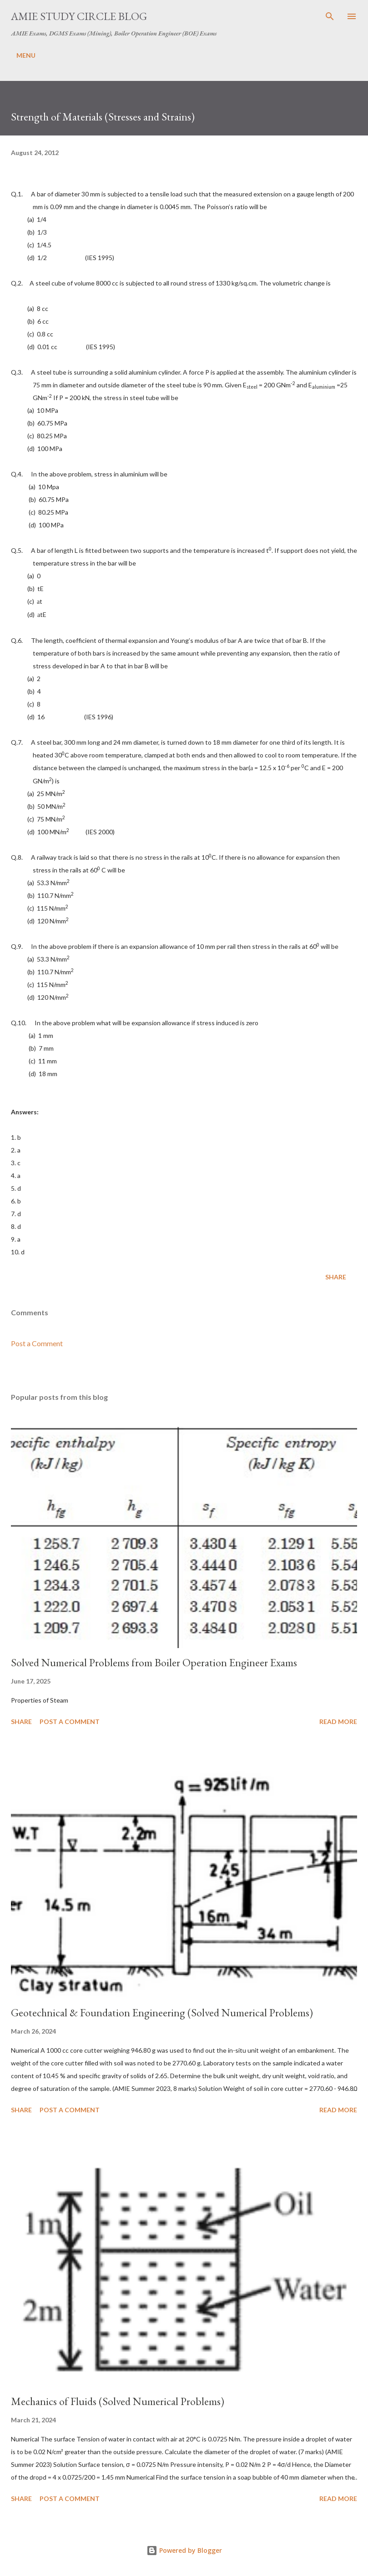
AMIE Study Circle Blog (79, 16)
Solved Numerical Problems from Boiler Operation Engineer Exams (154, 1662)
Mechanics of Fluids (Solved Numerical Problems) (117, 2401)
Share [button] (335, 1277)
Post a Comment (37, 1343)
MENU (25, 55)
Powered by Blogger (184, 2550)
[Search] (329, 16)
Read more (338, 1721)
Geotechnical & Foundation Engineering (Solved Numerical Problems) (162, 2012)
